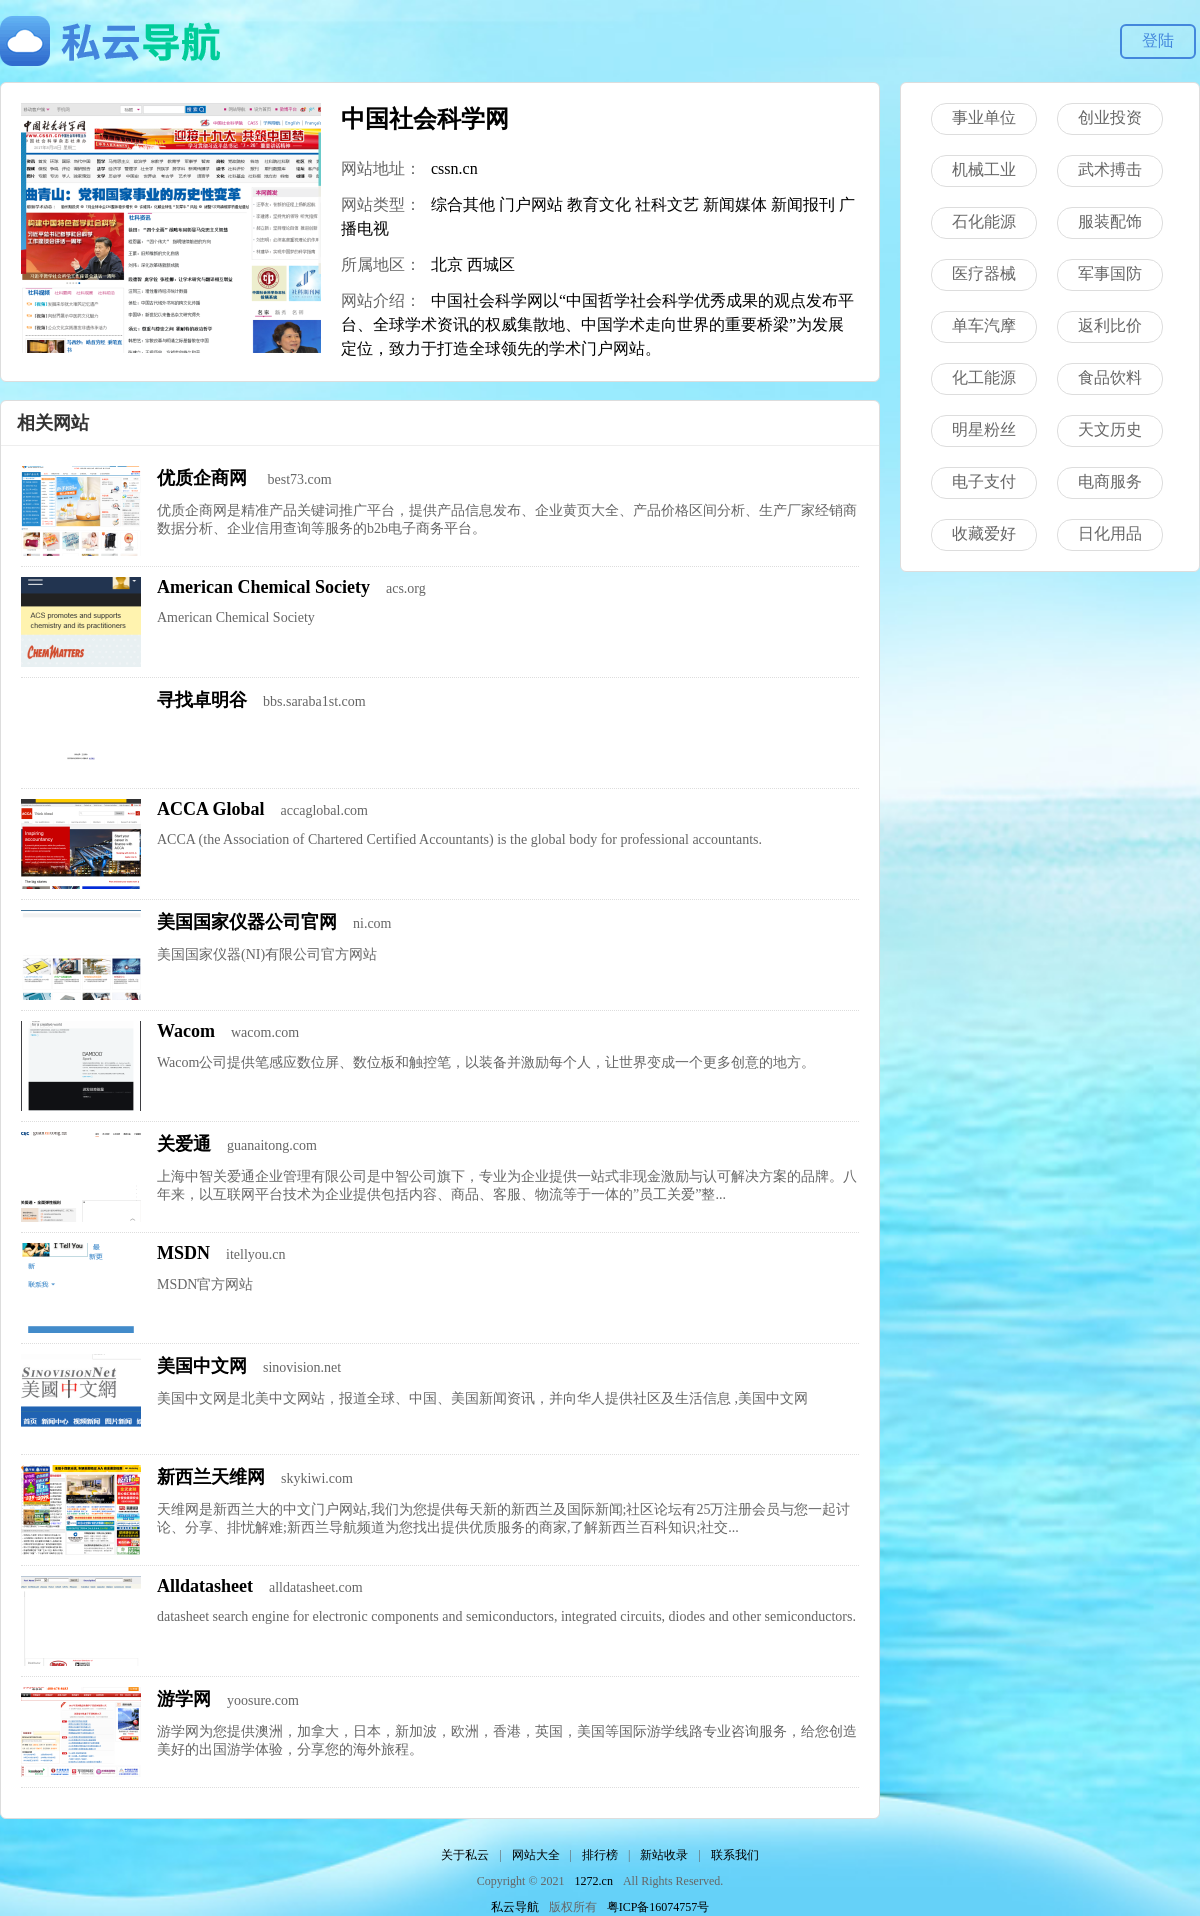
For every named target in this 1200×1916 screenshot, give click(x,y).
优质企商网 (204, 478)
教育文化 (599, 204)
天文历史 (1110, 429)
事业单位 (984, 117)
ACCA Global (211, 809)
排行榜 (600, 1855)
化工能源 (984, 377)
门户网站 (531, 204)
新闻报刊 (803, 204)
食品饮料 (1110, 377)
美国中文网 (202, 1366)
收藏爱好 (984, 533)
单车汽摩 (984, 325)
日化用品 (1110, 533)
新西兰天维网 (211, 1477)
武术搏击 (1110, 169)
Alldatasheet (205, 1586)
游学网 (184, 1699)
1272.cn (594, 1881)
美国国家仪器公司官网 (247, 922)
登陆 (1158, 40)
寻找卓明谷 (202, 700)
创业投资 (1110, 117)
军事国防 (1110, 273)
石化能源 (984, 221)
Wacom (186, 1031)
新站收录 (664, 1855)
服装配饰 (1110, 221)
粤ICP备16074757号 (658, 1907)
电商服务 (1110, 481)
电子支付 (984, 481)
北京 (447, 264)
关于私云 (465, 1855)
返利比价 (1110, 325)
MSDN (183, 1253)
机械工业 (984, 169)
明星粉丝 (984, 429)
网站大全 (536, 1855)
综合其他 (463, 204)
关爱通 (184, 1144)
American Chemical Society (263, 587)
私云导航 (515, 1907)
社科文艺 (667, 204)
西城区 (491, 264)
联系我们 (735, 1855)
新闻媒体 (735, 204)
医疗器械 (984, 273)
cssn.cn (454, 168)
